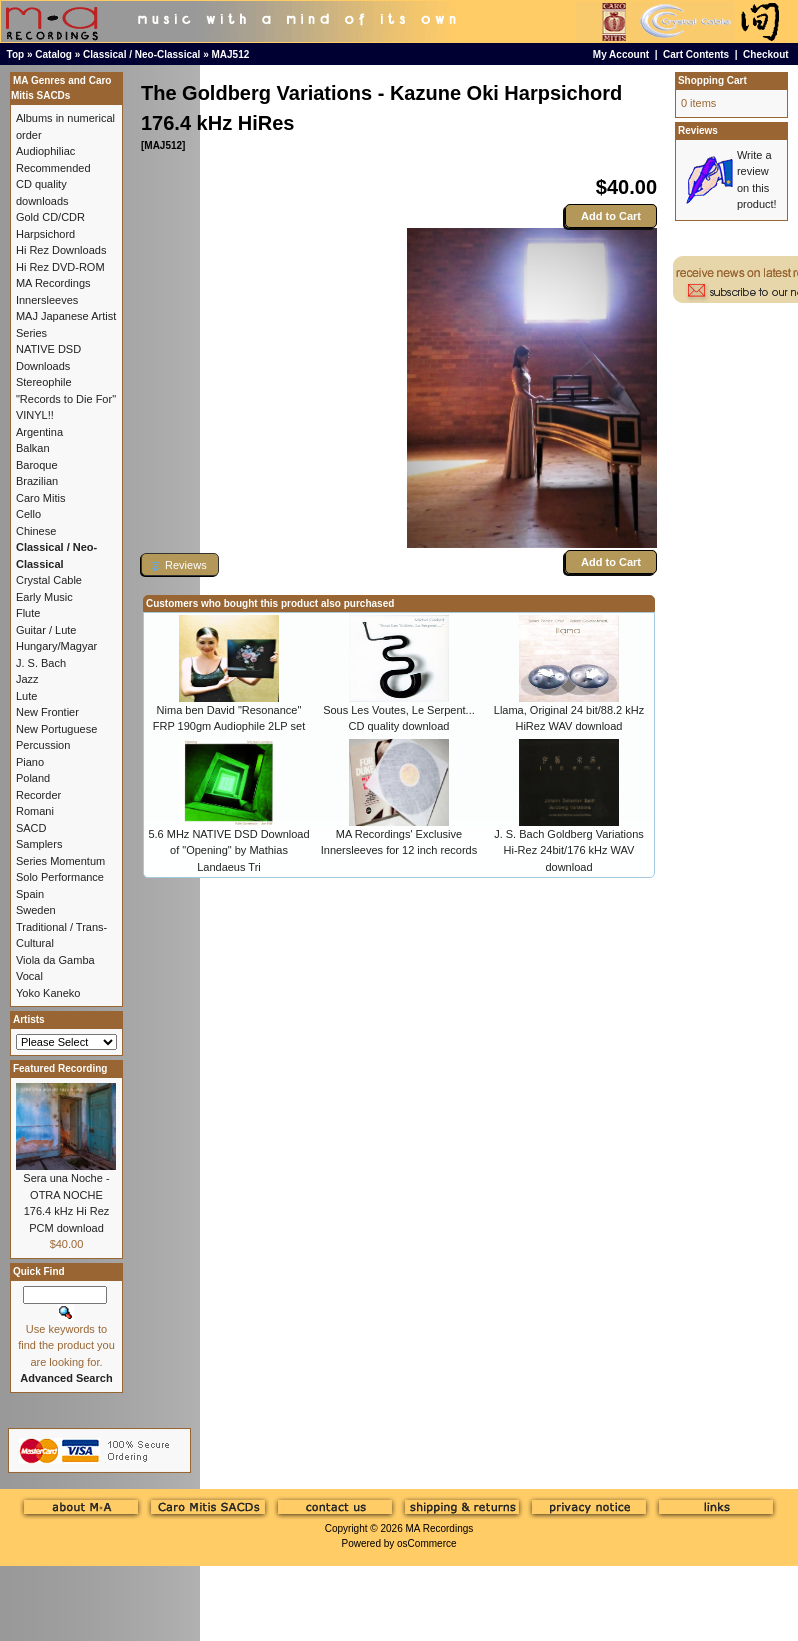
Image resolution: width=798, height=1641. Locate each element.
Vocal (29, 976)
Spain (30, 894)
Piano (30, 762)
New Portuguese (56, 729)
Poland (33, 778)
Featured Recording (60, 1068)
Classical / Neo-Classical (141, 54)
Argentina (39, 432)
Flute (28, 613)
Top (16, 54)
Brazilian (37, 481)
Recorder (38, 795)
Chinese (36, 531)
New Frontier (47, 712)
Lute (26, 696)
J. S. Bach (41, 663)
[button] (180, 564)
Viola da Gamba (55, 960)
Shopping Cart (712, 80)
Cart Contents (696, 54)
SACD (31, 828)
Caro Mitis (41, 498)
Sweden (36, 910)
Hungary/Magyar (56, 646)
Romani (35, 811)
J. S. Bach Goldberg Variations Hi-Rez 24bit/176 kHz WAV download (569, 850)
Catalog (53, 54)
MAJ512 (231, 54)
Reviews (698, 130)
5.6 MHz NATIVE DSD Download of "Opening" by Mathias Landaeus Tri (228, 850)
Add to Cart (611, 216)
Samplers (39, 844)
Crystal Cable (49, 580)
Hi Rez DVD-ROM (60, 267)
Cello (28, 514)
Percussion (43, 745)
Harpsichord (45, 234)
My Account (621, 54)
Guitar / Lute (46, 630)
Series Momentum (60, 861)
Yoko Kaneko (48, 993)
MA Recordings (439, 1528)
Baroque (37, 465)
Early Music (44, 597)
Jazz (27, 679)
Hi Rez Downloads (61, 250)
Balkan (33, 448)
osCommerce (426, 1543)
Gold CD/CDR (50, 217)
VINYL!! (35, 415)
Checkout (766, 54)
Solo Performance (60, 877)
